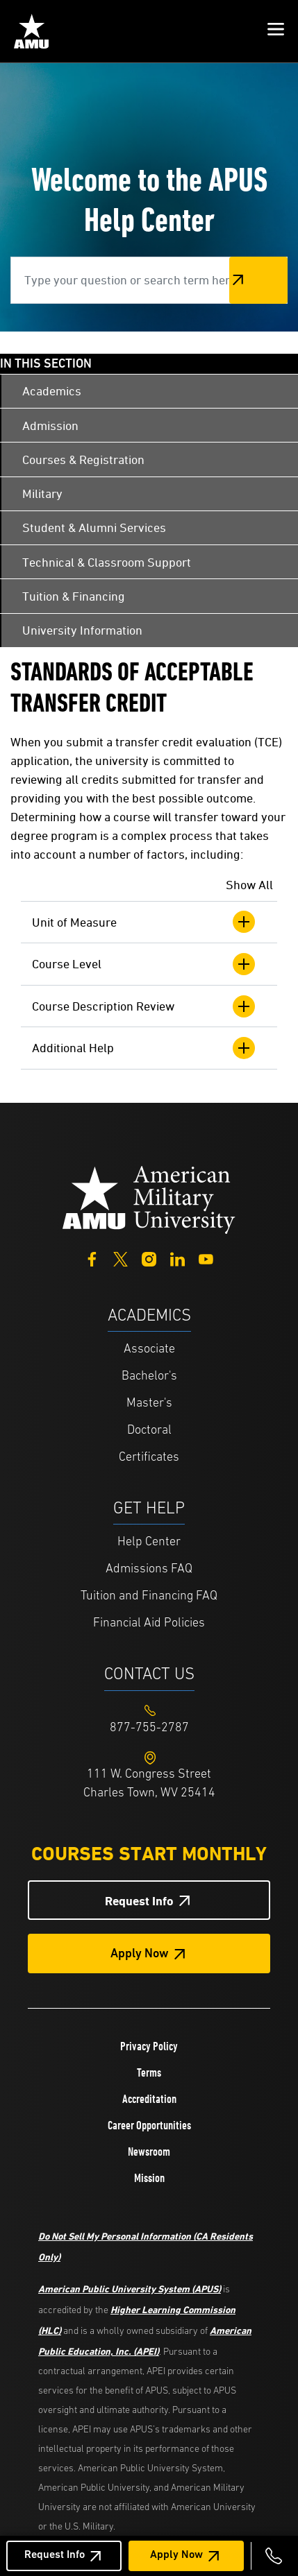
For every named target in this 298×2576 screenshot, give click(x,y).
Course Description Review (143, 1006)
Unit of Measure (143, 922)
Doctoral (149, 1430)
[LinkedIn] (177, 1258)
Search (258, 280)
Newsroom (149, 2151)
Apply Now (176, 2555)
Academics (51, 391)
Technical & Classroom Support (106, 562)
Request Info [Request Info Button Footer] (139, 1901)
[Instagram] (149, 1258)
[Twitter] (120, 1258)
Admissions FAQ (149, 1569)
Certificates (149, 1457)
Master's (149, 1403)
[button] (275, 31)
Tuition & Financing (73, 596)
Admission (50, 425)
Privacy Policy (149, 2046)
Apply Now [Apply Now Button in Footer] (139, 1954)
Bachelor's (149, 1376)
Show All (249, 884)
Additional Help (143, 1048)
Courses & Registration (83, 459)
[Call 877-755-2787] (273, 2556)
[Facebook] (92, 1258)
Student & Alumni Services (94, 527)
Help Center (149, 1542)
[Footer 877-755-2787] (149, 1728)
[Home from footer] (149, 1198)
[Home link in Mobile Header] (31, 31)
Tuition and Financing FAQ (149, 1596)
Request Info (54, 2555)
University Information (82, 630)
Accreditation (149, 2099)
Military (42, 493)
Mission (149, 2178)
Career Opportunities (149, 2125)
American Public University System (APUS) (129, 2288)
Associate (149, 1349)
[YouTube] (206, 1258)
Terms (149, 2072)
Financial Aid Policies (149, 1623)
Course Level (143, 964)
